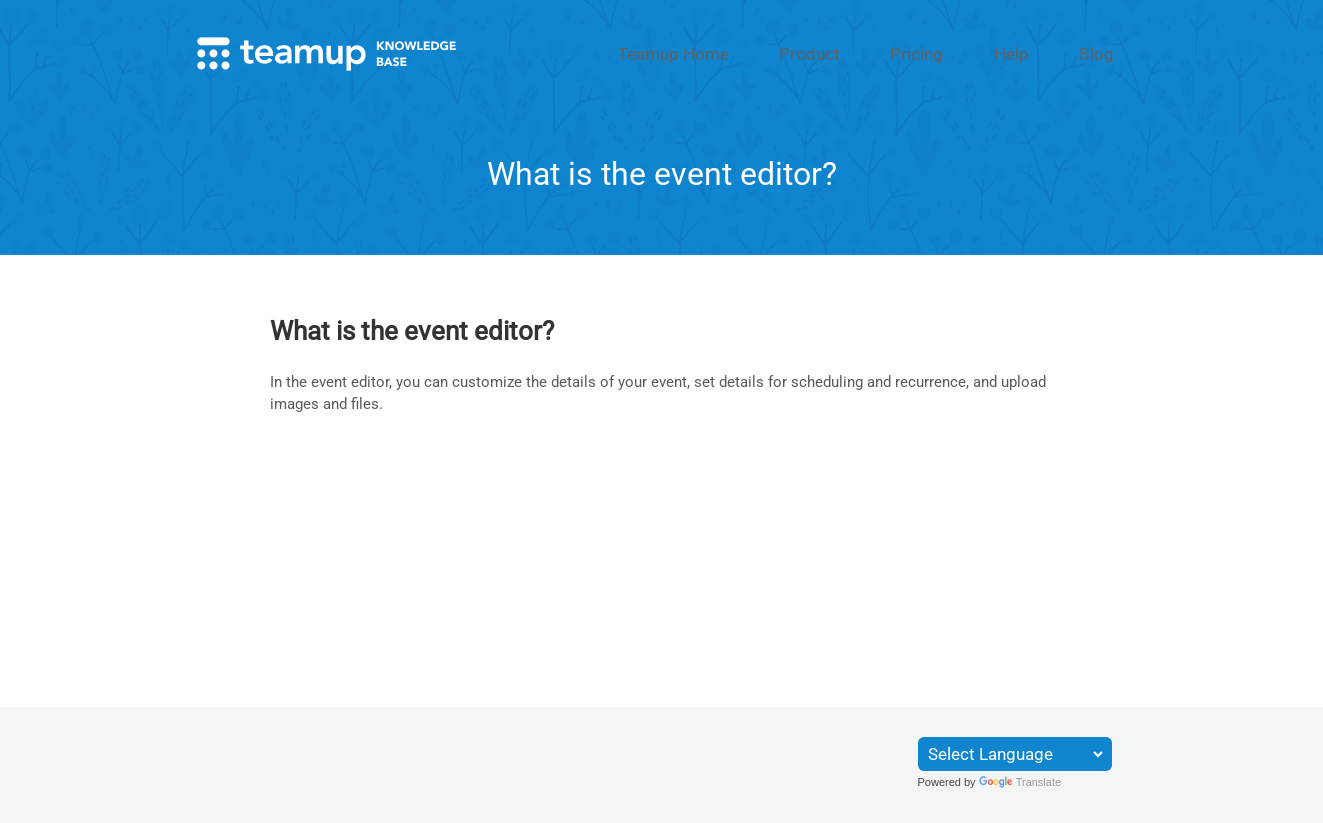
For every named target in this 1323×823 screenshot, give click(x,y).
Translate (1020, 782)
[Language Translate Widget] (1015, 754)
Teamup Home (788, 53)
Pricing (976, 53)
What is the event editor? (412, 328)
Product (895, 53)
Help (1046, 53)
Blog (1109, 53)
